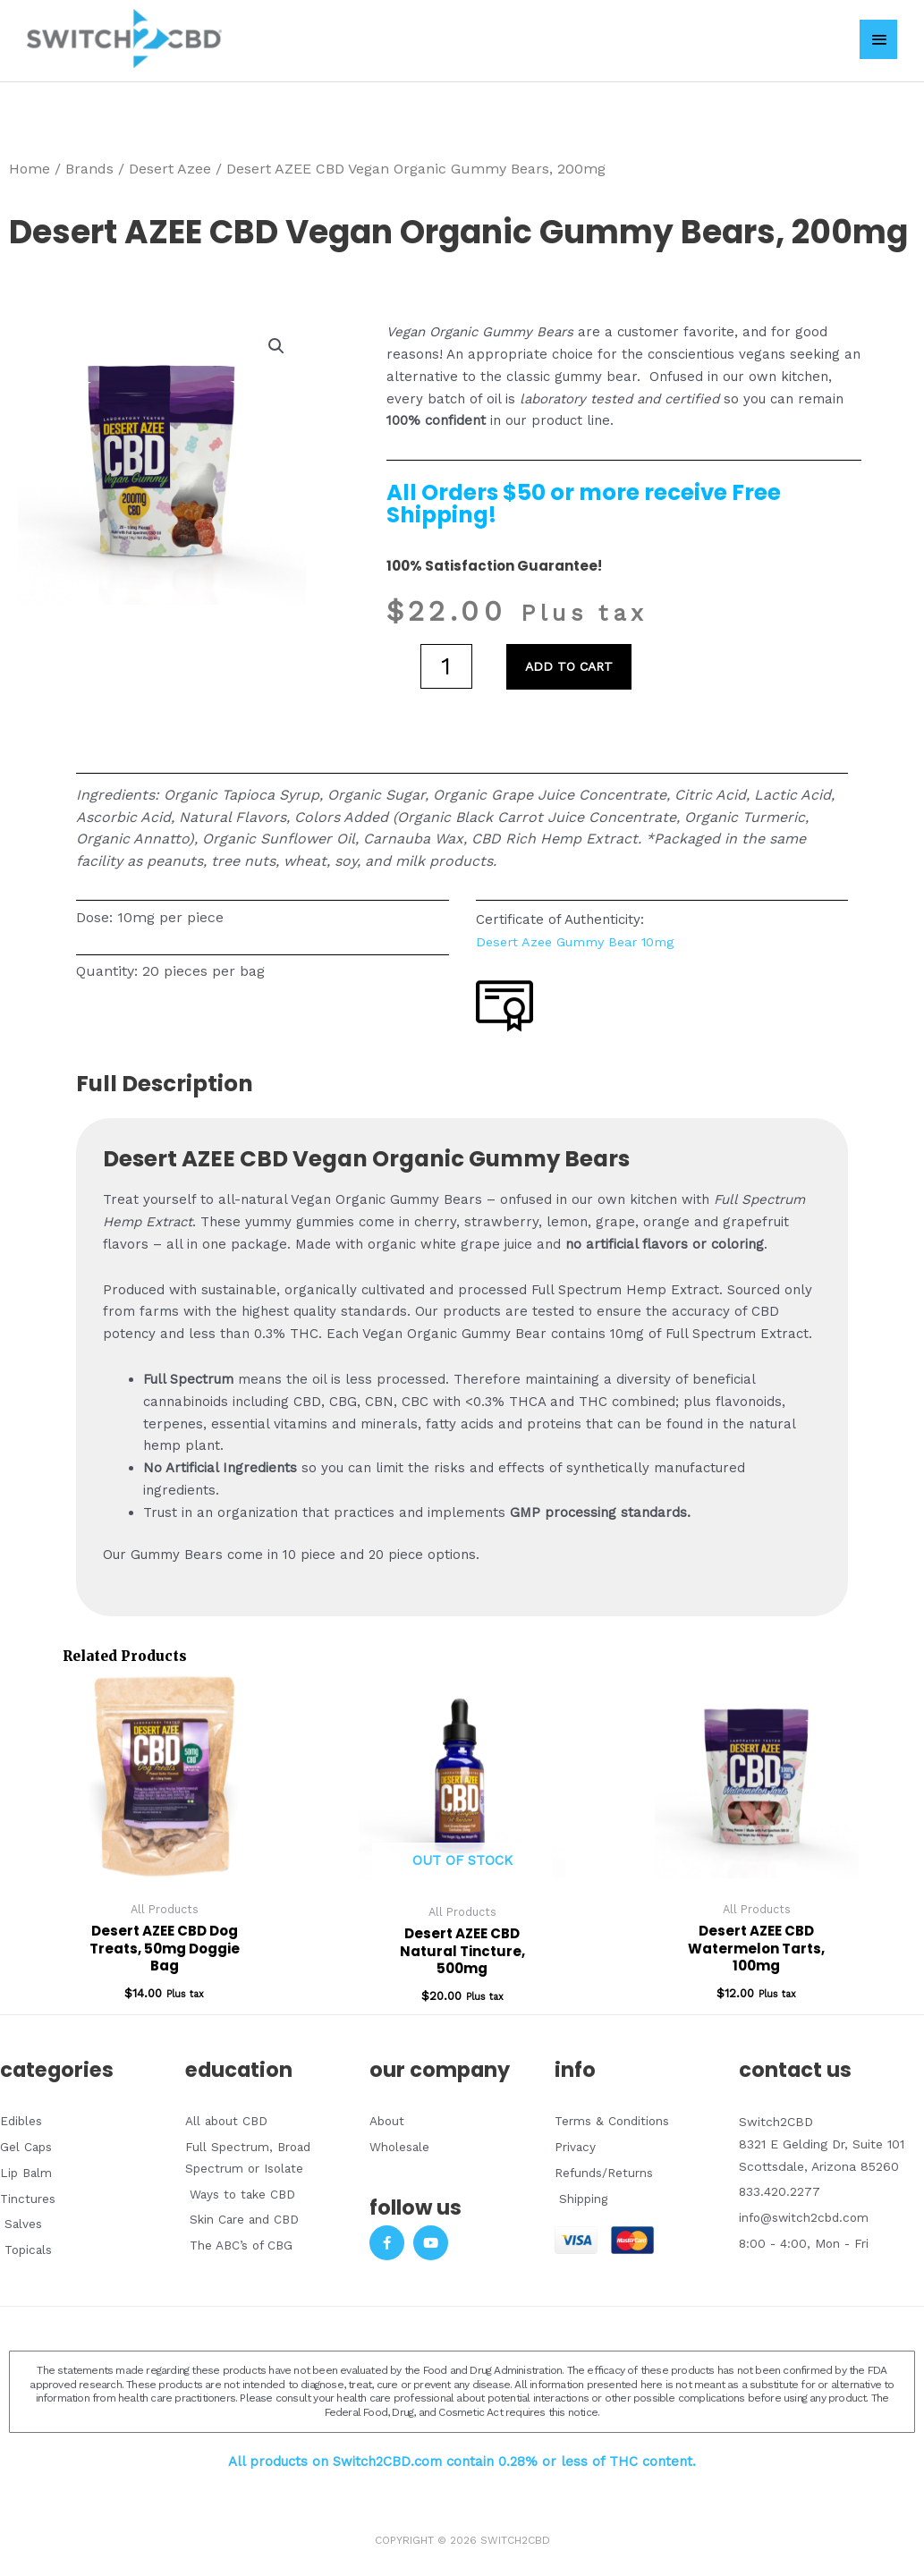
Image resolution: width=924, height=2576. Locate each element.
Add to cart (571, 661)
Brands (89, 163)
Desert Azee (170, 163)
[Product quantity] (446, 661)
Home (29, 163)
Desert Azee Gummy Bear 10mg (580, 936)
